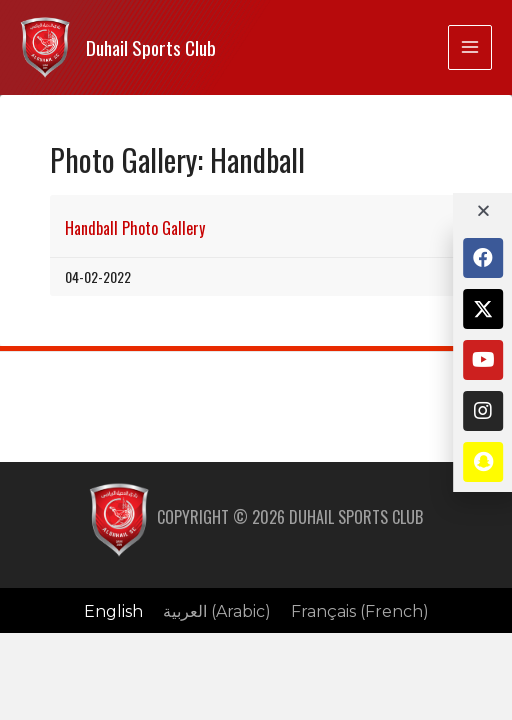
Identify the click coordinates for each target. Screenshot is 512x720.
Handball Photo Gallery (135, 228)
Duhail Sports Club (151, 47)
